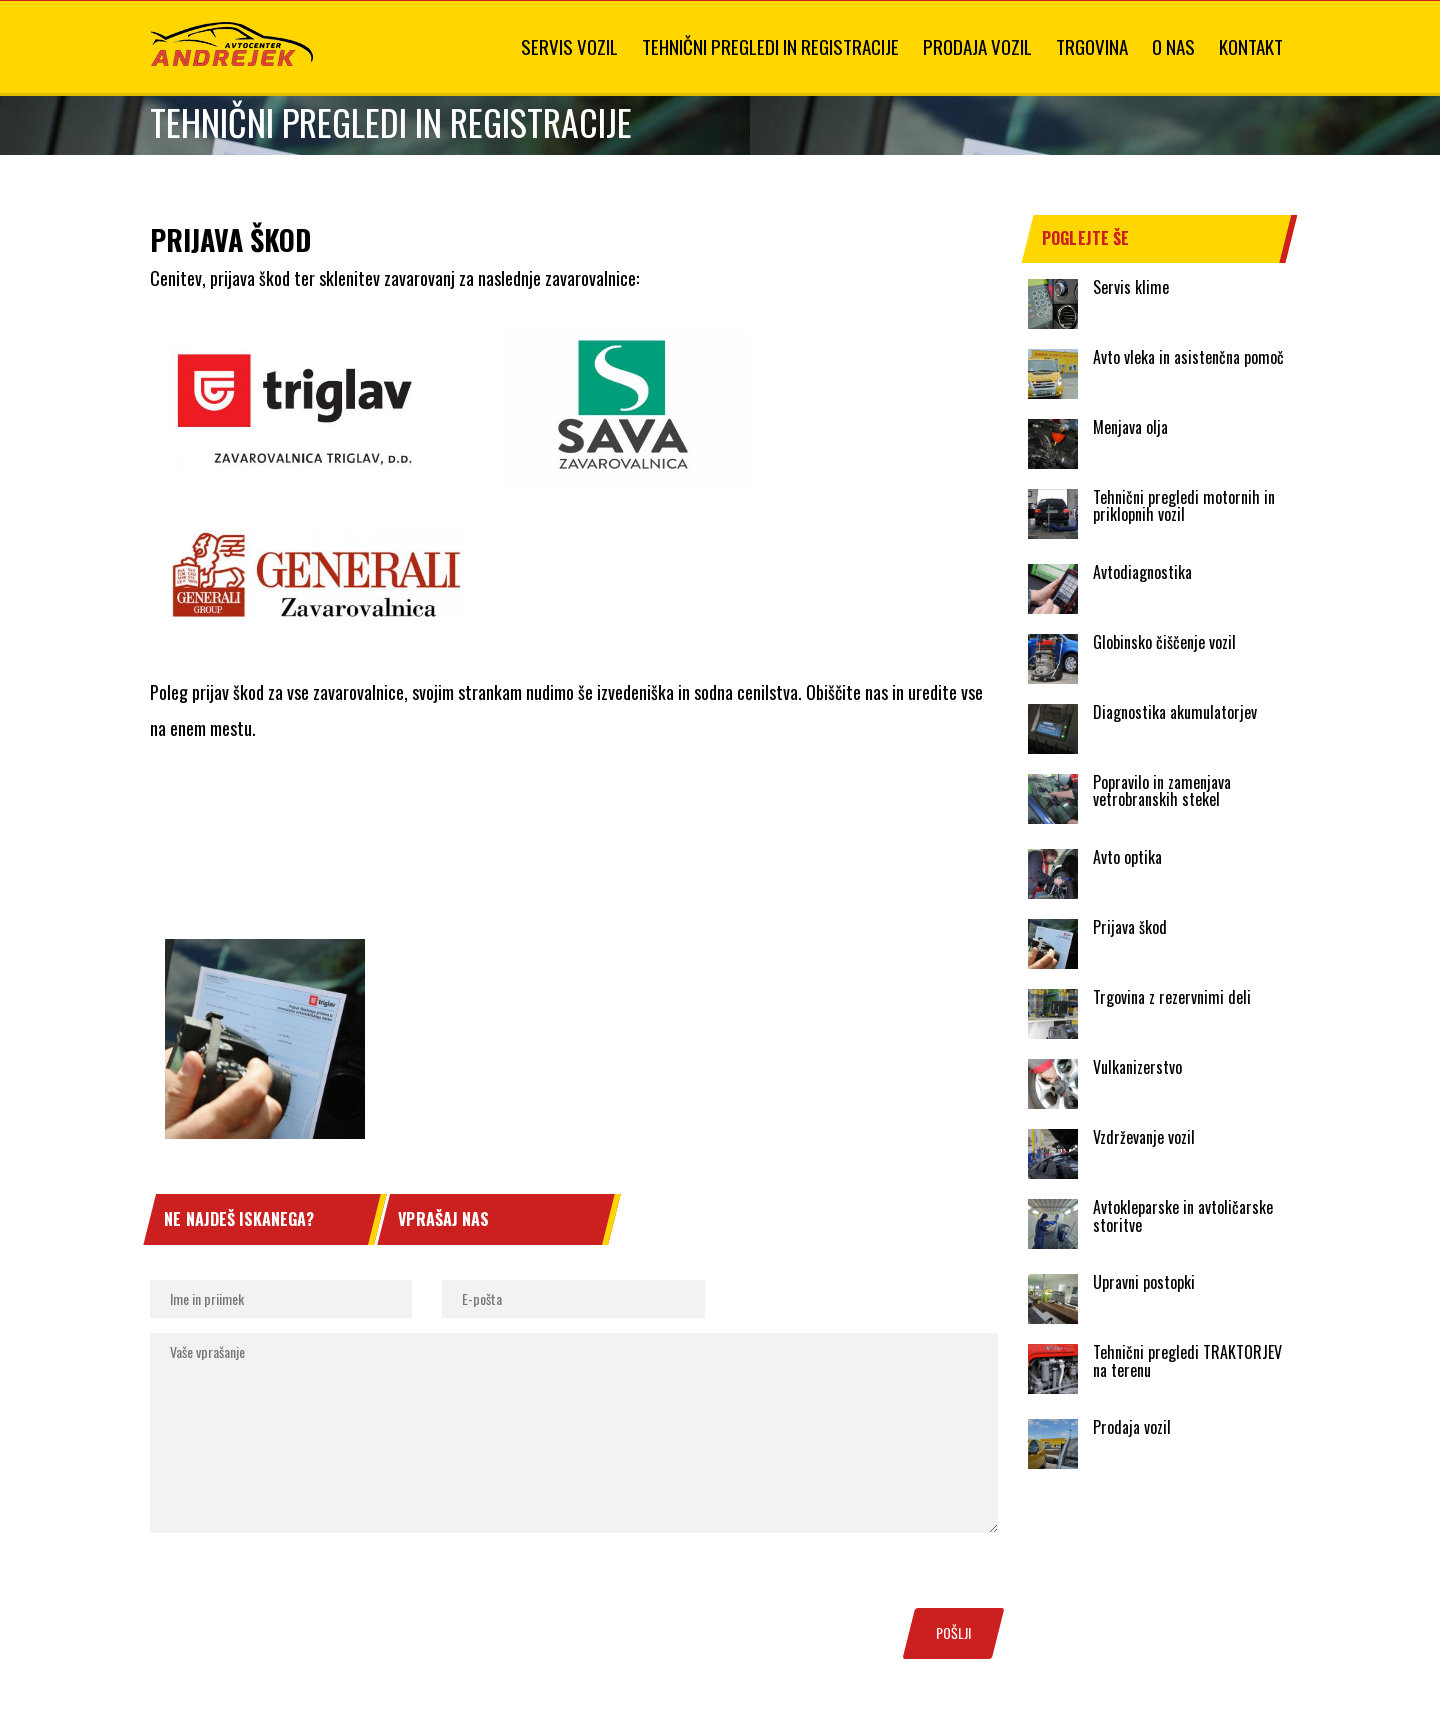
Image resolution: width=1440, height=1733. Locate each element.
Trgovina (1092, 46)
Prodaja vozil (977, 46)
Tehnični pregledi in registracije (770, 46)
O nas (1173, 46)
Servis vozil (569, 46)
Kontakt (1251, 46)
